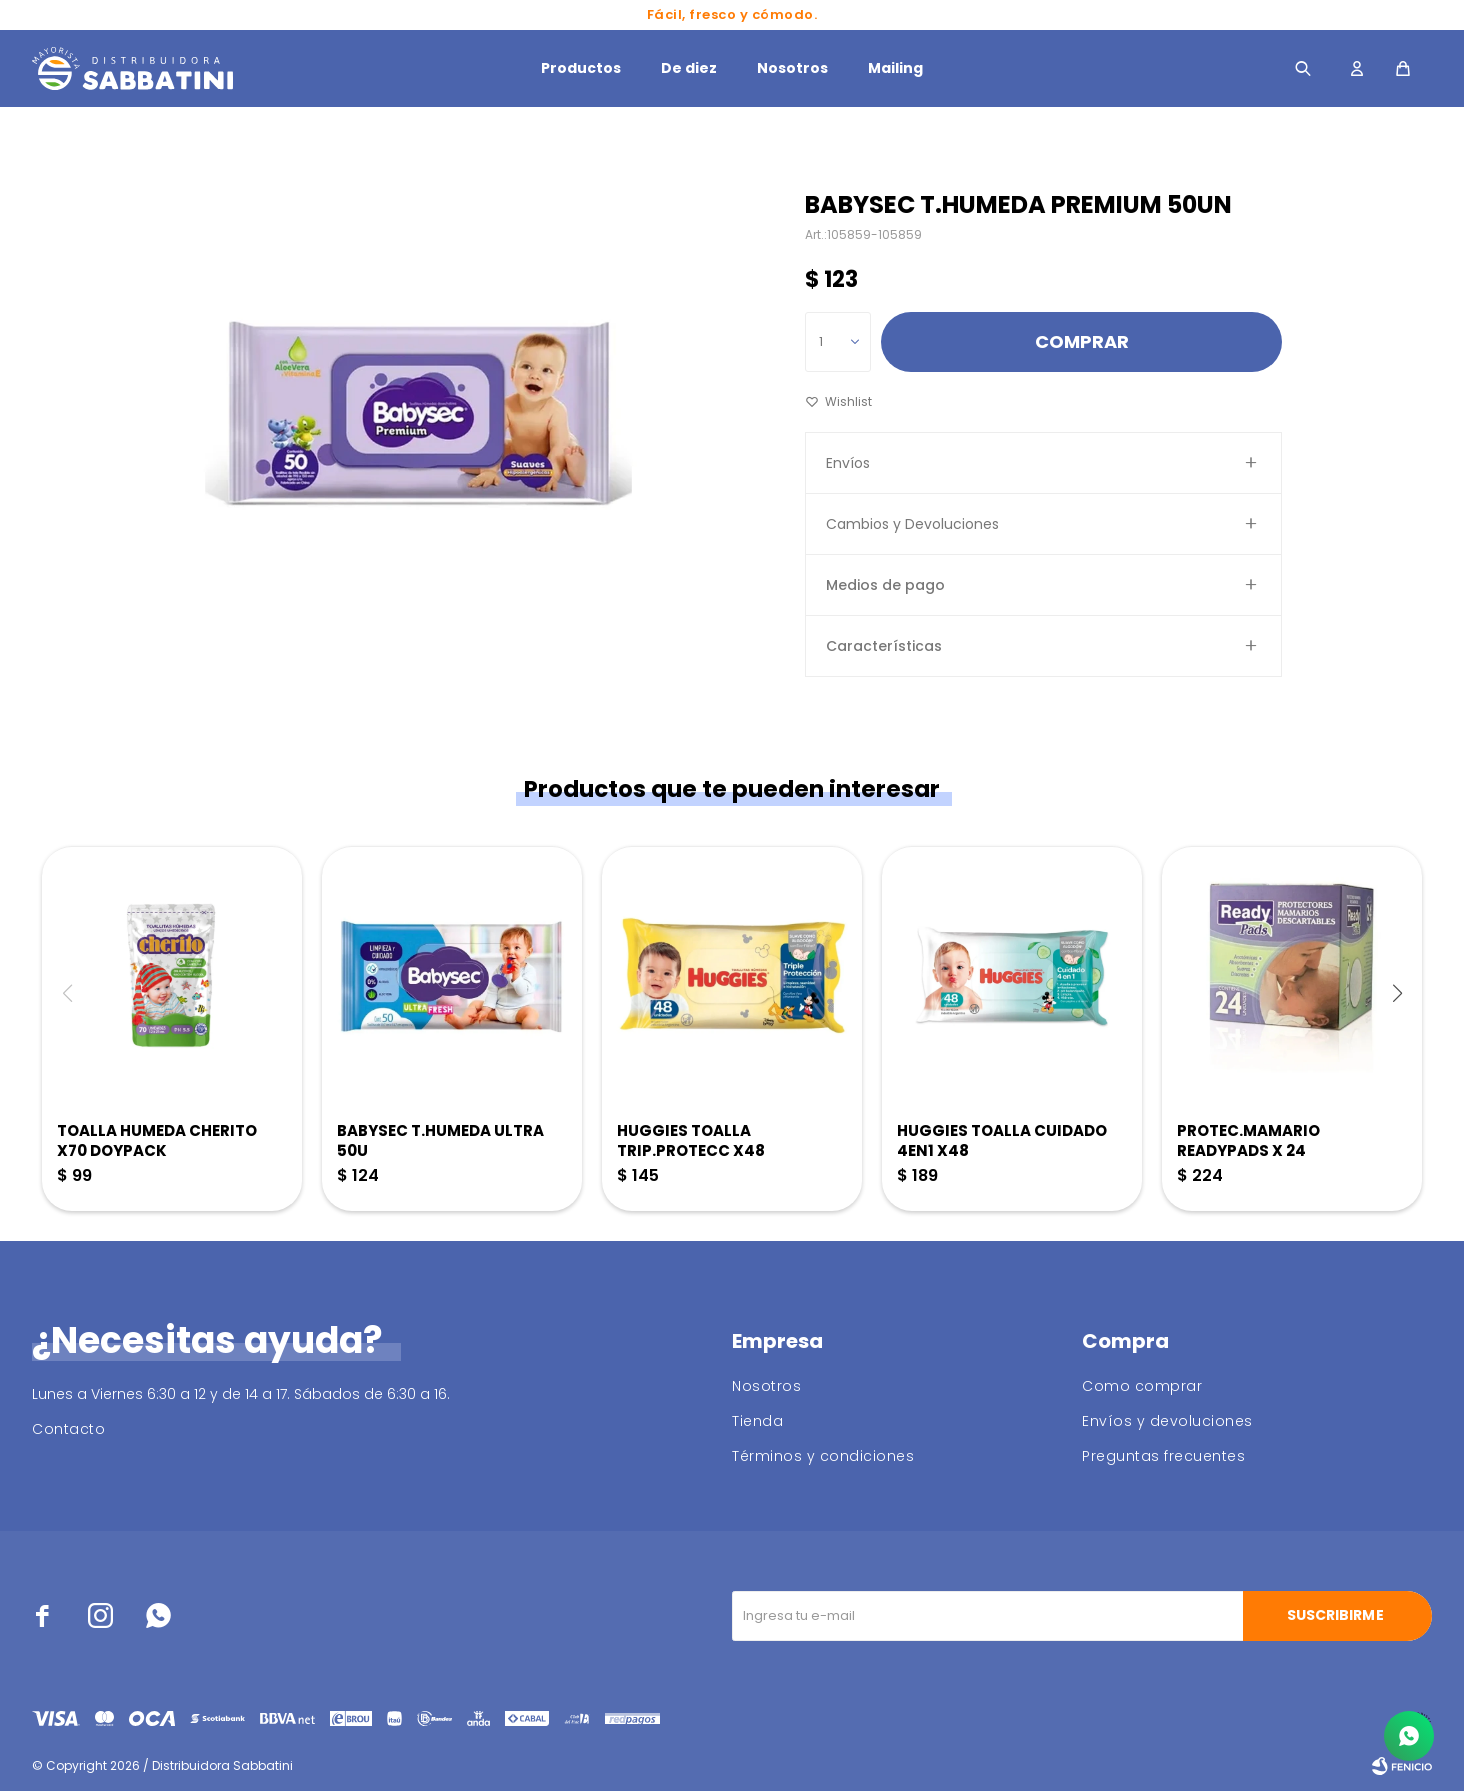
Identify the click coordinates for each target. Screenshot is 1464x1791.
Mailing (895, 68)
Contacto (68, 1429)
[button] (1397, 993)
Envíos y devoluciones (1167, 1421)
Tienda (757, 1421)
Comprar (1082, 341)
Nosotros (792, 68)
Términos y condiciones (823, 1456)
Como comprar (1142, 1386)
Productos (581, 68)
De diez (689, 68)
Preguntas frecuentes (1163, 1456)
